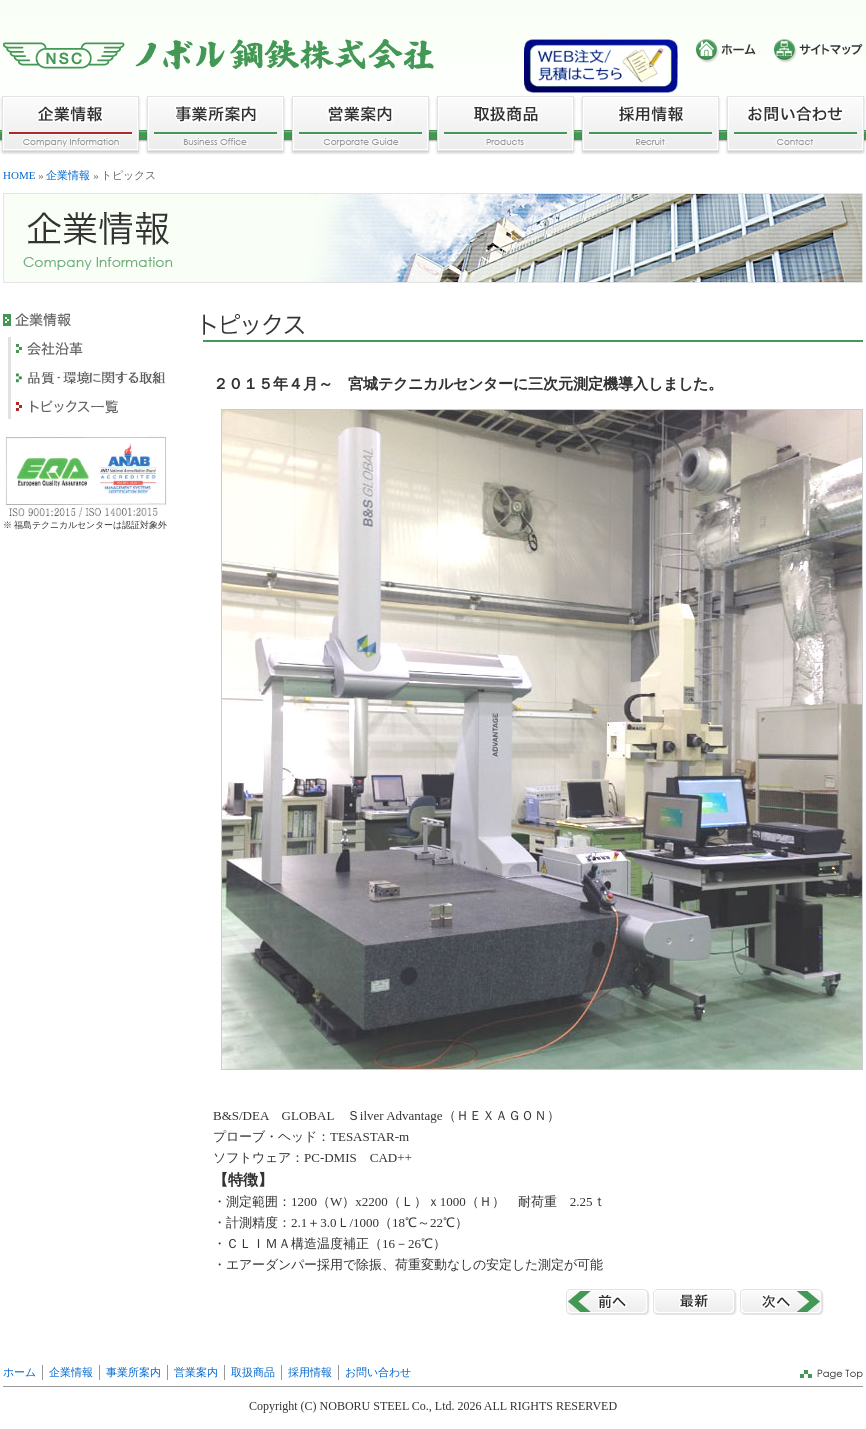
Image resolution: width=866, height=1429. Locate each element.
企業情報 (68, 175)
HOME (19, 175)
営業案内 (196, 1372)
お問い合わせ (378, 1372)
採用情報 (310, 1372)
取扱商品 (253, 1372)
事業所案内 (133, 1372)
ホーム (19, 1372)
